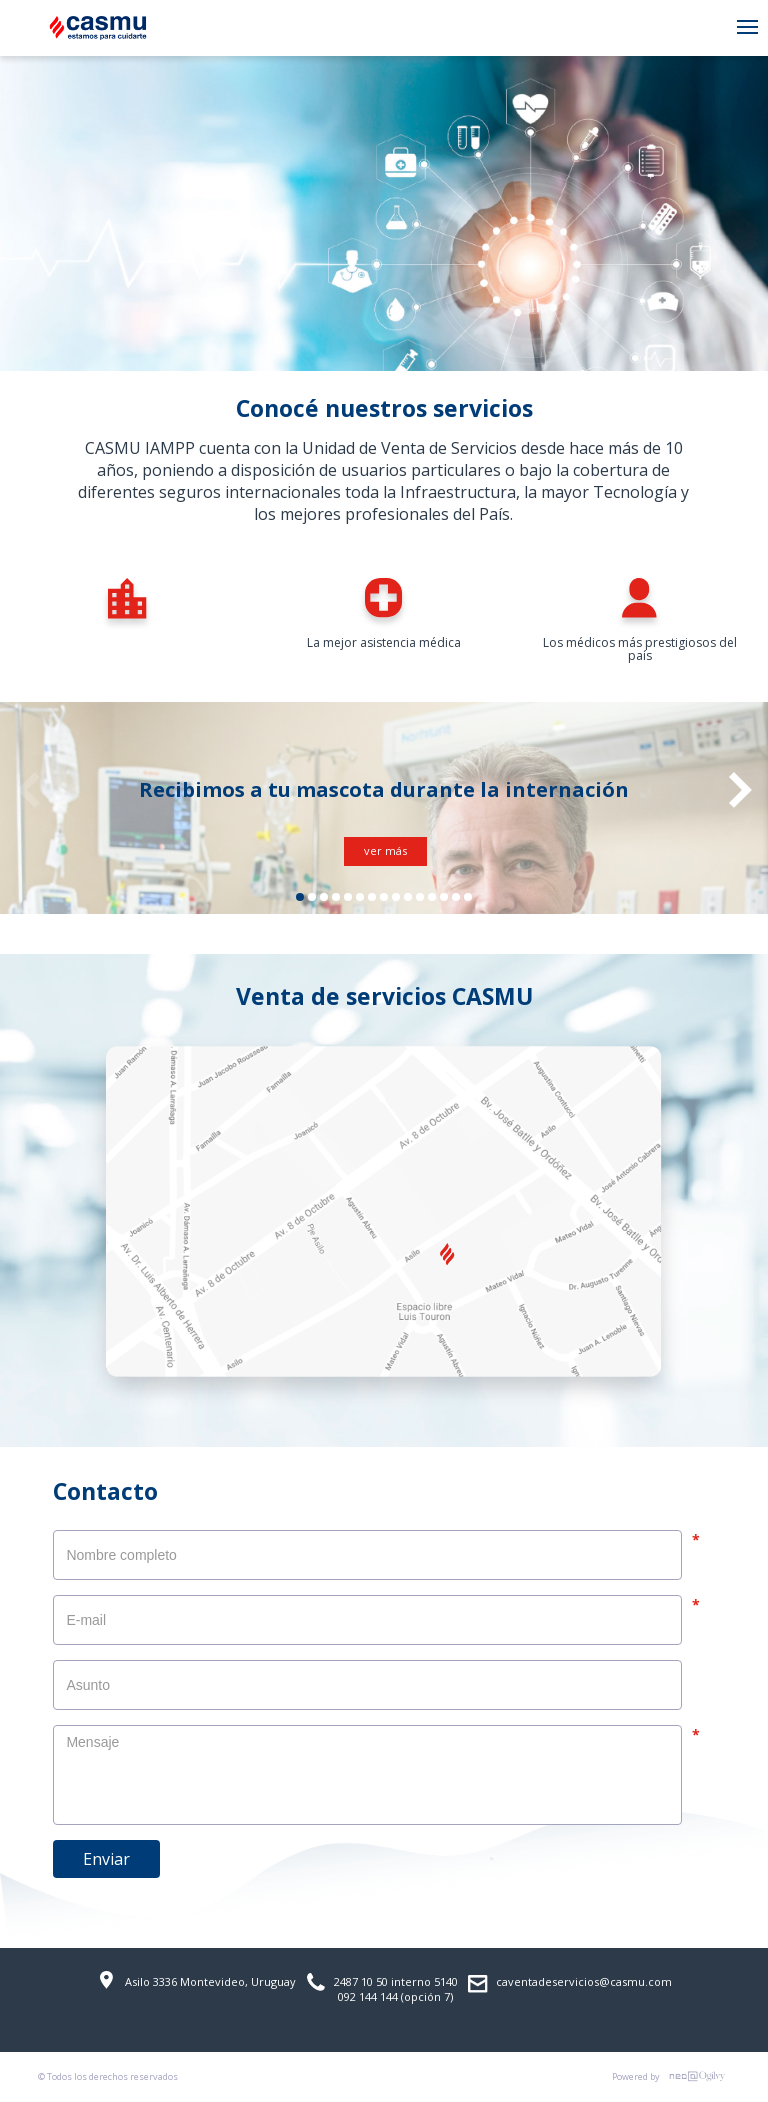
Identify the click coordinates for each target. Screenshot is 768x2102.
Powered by (671, 2077)
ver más (385, 850)
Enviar (106, 1859)
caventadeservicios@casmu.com (570, 1983)
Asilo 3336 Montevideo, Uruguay (196, 1980)
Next (740, 790)
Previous (28, 790)
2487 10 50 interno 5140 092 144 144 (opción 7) (382, 1988)
